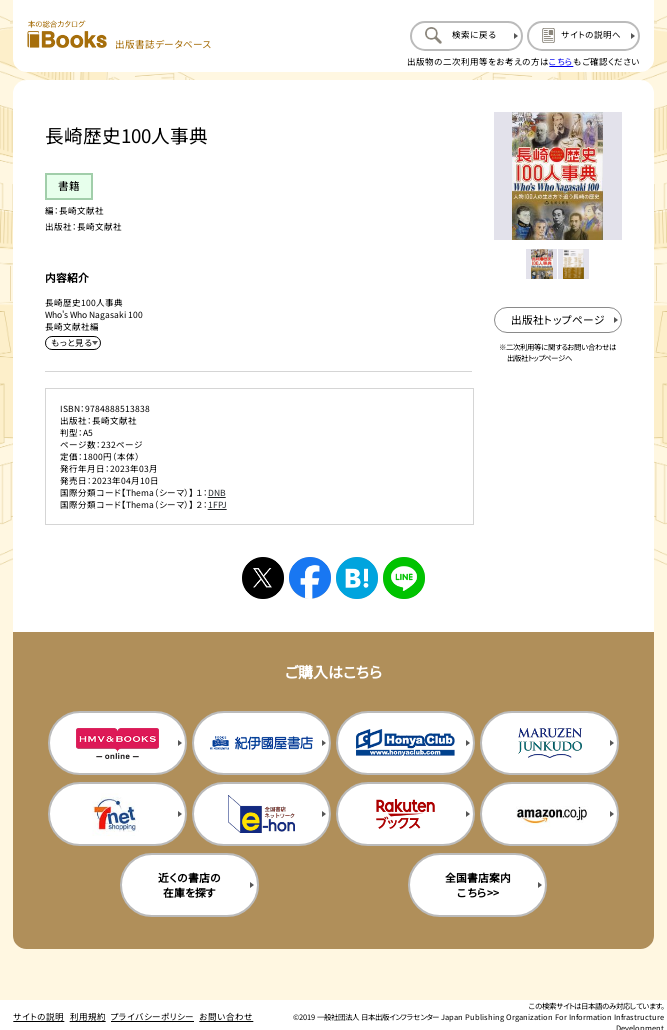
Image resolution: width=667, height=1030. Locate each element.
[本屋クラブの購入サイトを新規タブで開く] (405, 743)
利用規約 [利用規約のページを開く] (88, 1016)
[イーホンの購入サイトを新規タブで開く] (261, 814)
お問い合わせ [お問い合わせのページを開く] (226, 1016)
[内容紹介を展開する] (72, 343)
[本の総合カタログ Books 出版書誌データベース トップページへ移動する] (119, 35)
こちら (561, 61)
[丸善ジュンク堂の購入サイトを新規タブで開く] (549, 743)
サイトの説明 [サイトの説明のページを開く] (38, 1016)
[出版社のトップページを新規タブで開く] (558, 320)
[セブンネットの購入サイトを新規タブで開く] (117, 814)
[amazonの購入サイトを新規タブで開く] (549, 814)
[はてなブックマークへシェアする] (357, 578)
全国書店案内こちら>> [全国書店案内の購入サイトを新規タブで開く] (478, 885)
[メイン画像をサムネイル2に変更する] (573, 264)
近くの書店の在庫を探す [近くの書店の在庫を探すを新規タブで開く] (189, 885)
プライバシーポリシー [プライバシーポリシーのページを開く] (152, 1016)
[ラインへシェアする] (404, 578)
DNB (217, 492)
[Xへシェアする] (263, 578)
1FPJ (217, 504)
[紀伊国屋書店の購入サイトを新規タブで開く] (261, 743)
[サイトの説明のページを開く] (583, 36)
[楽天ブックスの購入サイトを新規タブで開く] (405, 814)
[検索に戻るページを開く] (466, 36)
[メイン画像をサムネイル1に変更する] (541, 264)
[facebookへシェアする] (310, 578)
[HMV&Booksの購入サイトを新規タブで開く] (117, 743)
